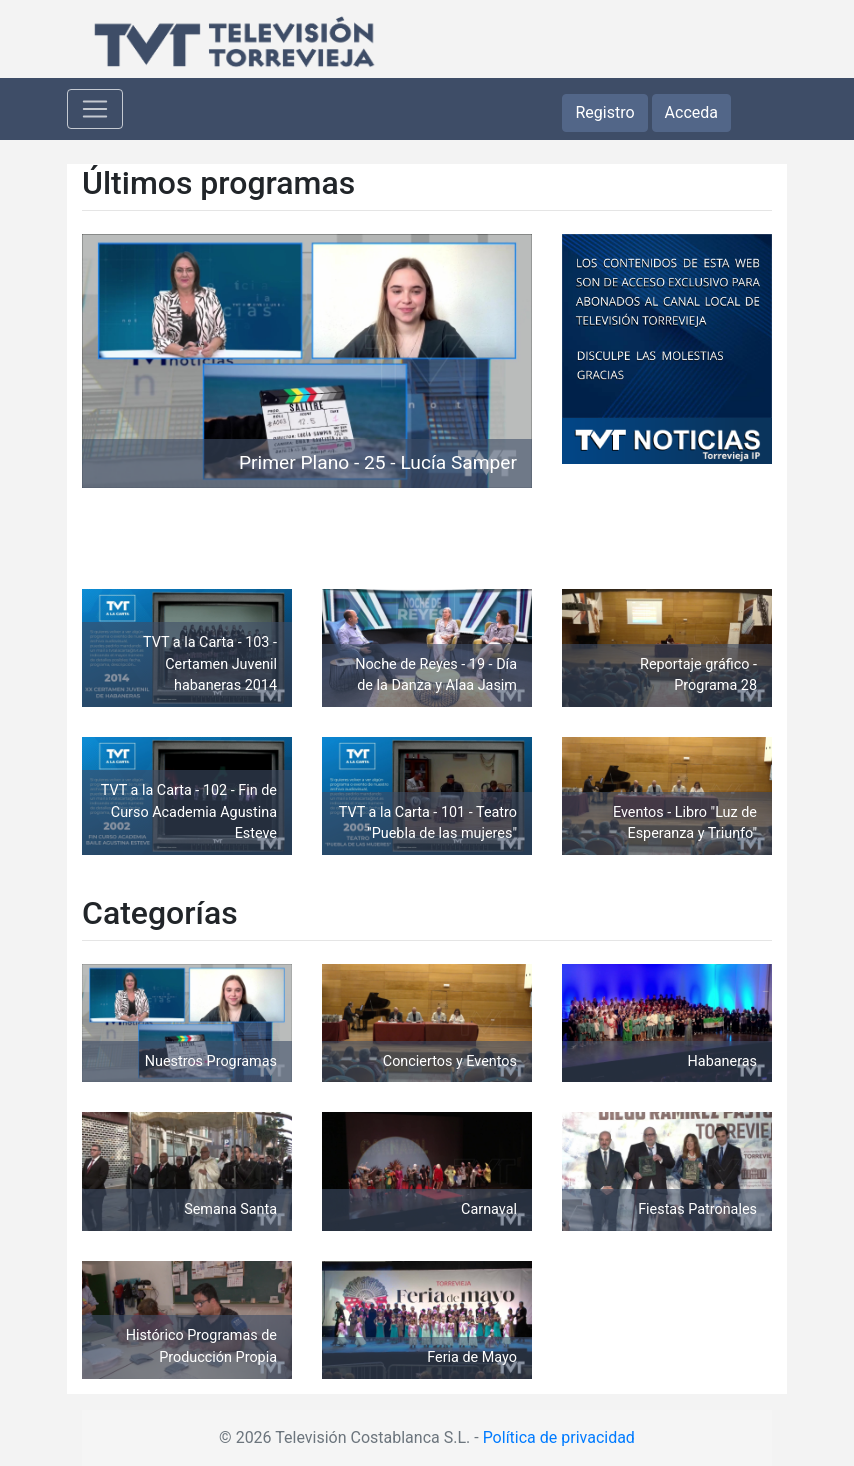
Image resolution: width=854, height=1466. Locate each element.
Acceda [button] (691, 112)
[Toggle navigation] (95, 109)
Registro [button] (604, 112)
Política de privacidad (559, 1437)
